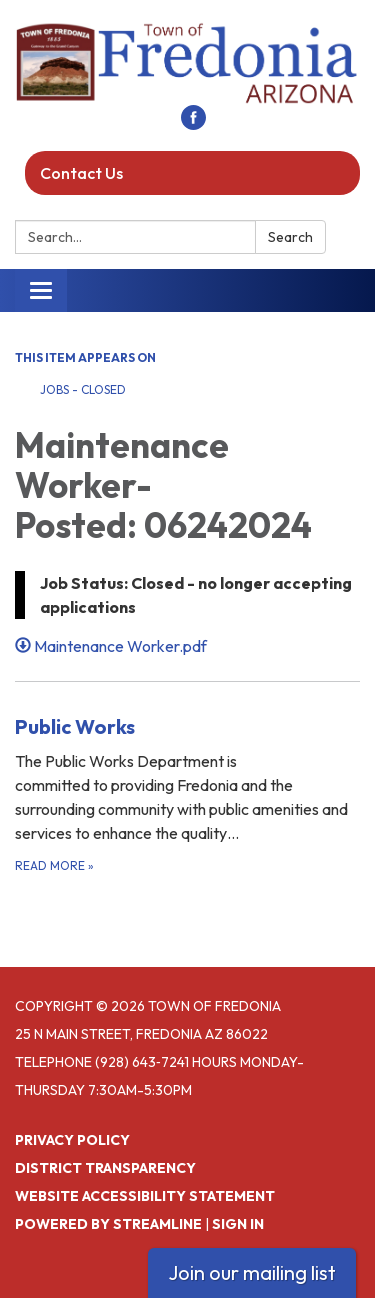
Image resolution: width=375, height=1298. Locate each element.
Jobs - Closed (83, 389)
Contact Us (81, 173)
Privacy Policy (72, 1140)
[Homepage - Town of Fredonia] (187, 62)
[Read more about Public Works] (187, 793)
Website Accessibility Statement (145, 1196)
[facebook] (193, 124)
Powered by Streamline (108, 1224)
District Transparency (105, 1168)
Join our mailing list (252, 1272)
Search (290, 237)
